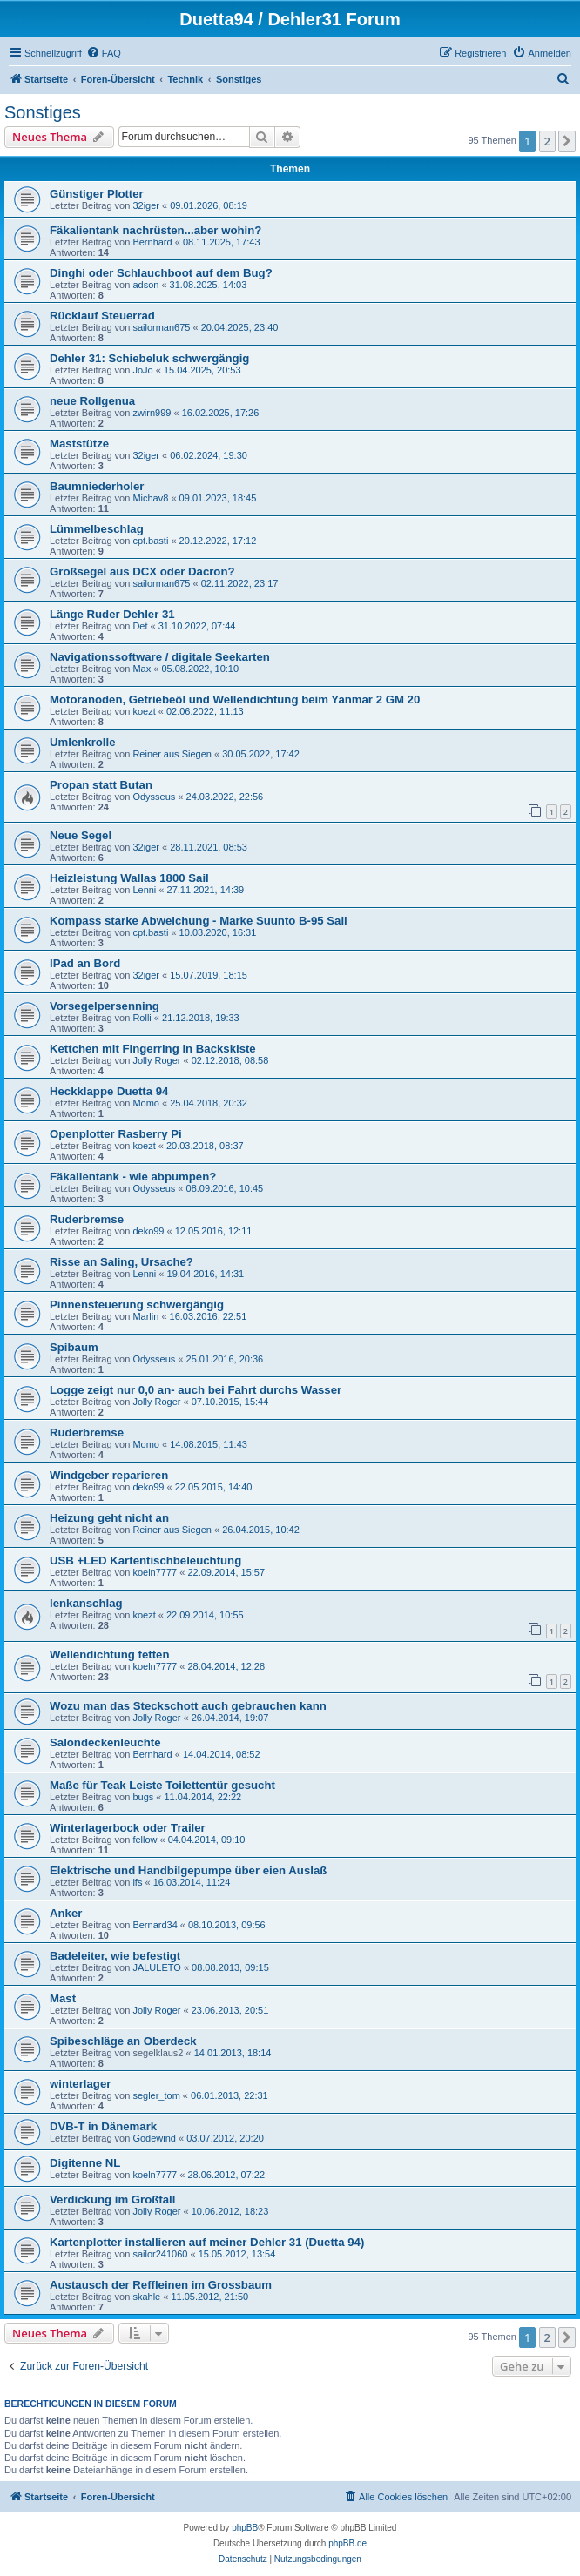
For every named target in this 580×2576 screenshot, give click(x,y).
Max (141, 668)
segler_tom (155, 2095)
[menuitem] (103, 53)
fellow (144, 1839)
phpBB (245, 2527)
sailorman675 (161, 327)
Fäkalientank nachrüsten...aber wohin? (155, 230)
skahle (146, 2296)
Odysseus (153, 796)
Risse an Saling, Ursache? (121, 1261)
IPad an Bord (85, 963)
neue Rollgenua (92, 400)
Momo (145, 1103)
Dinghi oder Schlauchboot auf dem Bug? (161, 272)
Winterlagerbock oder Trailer (128, 1827)
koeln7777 (154, 1572)
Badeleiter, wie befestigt (115, 1955)
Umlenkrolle (83, 742)
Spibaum (74, 1347)
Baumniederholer (97, 486)
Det (139, 626)
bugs (142, 1797)
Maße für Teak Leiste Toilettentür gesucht (162, 1785)
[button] (567, 141)
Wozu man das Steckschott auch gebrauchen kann (188, 1705)
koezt (143, 711)
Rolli (141, 1017)
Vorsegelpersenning (104, 1005)
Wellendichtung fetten (110, 1654)
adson (145, 284)
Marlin (145, 1316)
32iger (145, 205)
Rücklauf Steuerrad (102, 315)
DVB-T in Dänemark (103, 2126)
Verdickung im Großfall (112, 2199)
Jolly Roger (156, 1060)
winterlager (80, 2083)
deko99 (148, 1231)
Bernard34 (154, 1925)
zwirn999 (151, 412)
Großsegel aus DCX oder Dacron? (142, 571)
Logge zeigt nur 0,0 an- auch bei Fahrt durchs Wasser (195, 1389)
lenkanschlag (86, 1603)
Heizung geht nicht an (109, 1517)
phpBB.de (347, 2543)
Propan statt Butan (101, 784)
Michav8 (150, 498)
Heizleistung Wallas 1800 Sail (129, 877)
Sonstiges (42, 112)
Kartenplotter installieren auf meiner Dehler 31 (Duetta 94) (207, 2242)
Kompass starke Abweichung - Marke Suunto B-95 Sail (198, 920)
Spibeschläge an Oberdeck (123, 2041)
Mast (63, 1998)
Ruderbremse (87, 1219)
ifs (137, 1882)
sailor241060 (159, 2254)
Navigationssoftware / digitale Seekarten (160, 656)
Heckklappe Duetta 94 (109, 1091)
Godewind (154, 2138)
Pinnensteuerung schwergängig (137, 1304)
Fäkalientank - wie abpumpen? (133, 1176)
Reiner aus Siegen (172, 754)
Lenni (144, 889)
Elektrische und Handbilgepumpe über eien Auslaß (188, 1870)
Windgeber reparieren (109, 1475)
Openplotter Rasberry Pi (116, 1133)
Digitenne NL (85, 2162)
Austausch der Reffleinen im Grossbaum (161, 2284)
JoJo (142, 370)
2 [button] (547, 141)
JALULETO (156, 1967)
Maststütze (79, 443)
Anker (66, 1913)
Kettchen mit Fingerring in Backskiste (153, 1048)
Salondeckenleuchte (105, 1742)
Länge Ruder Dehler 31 (112, 614)
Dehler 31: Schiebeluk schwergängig (149, 358)
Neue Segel (80, 835)
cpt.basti (150, 540)
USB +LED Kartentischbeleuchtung (145, 1560)
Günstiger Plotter (97, 193)
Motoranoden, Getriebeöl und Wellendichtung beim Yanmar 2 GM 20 (235, 699)
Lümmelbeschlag (97, 528)
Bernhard (152, 242)
